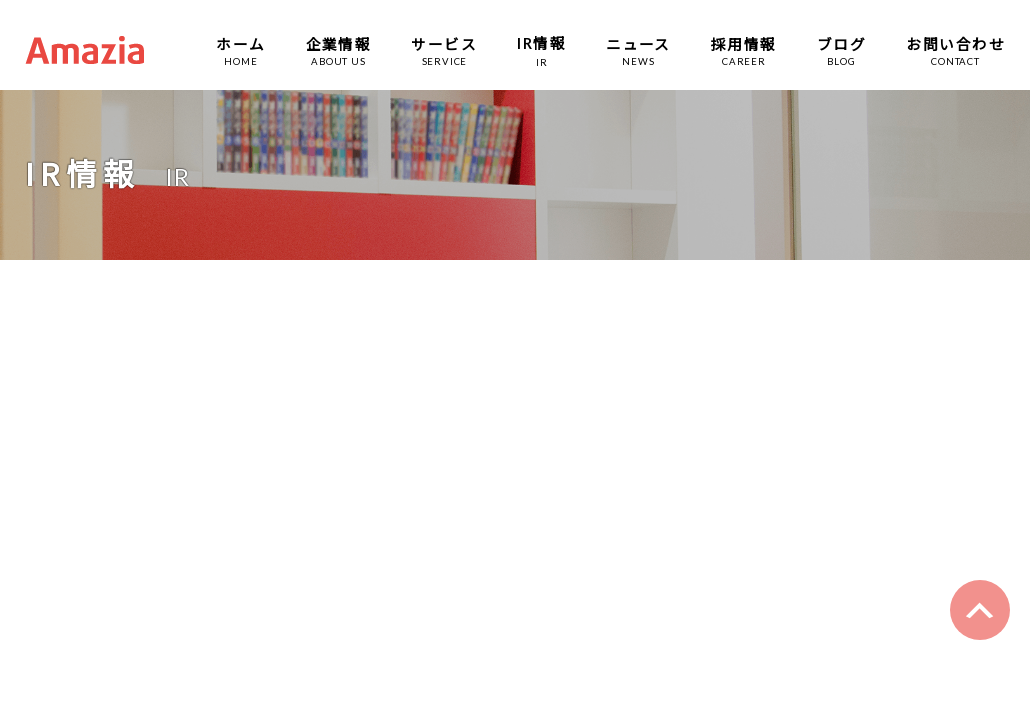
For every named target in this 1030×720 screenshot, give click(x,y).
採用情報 (744, 43)
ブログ (841, 43)
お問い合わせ (955, 43)
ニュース (638, 43)
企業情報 (339, 43)
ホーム (240, 43)
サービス (444, 43)
